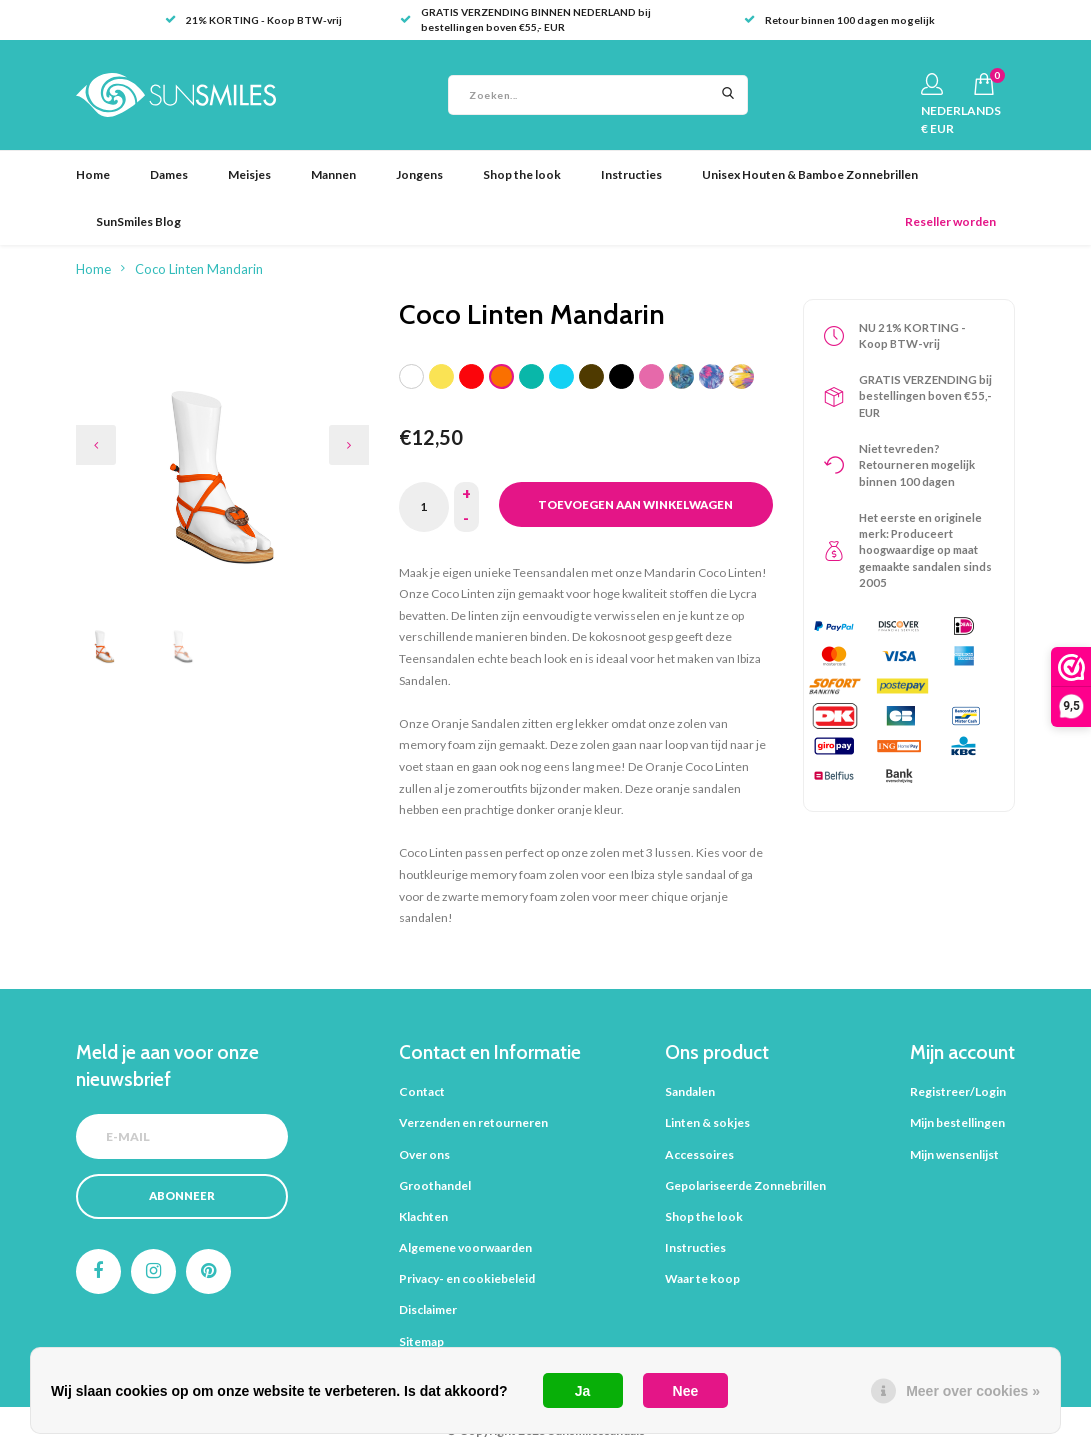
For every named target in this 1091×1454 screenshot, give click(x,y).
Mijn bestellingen (957, 1122)
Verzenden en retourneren (473, 1122)
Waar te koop (702, 1278)
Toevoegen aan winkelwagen (635, 504)
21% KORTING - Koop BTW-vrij (253, 20)
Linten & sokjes (707, 1122)
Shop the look (522, 174)
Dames (169, 174)
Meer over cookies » (973, 1391)
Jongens (419, 174)
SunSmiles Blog (138, 221)
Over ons (424, 1154)
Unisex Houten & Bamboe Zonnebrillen (810, 174)
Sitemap (421, 1341)
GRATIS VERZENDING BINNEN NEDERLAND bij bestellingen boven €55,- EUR (525, 19)
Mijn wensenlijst (954, 1154)
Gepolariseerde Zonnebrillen (745, 1185)
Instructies (631, 174)
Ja (583, 1391)
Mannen (333, 174)
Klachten (423, 1216)
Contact (422, 1091)
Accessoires (699, 1154)
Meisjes (249, 174)
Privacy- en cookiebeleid (467, 1278)
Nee (686, 1391)
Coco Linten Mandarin (199, 269)
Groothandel (435, 1185)
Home (93, 174)
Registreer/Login (958, 1091)
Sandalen (690, 1091)
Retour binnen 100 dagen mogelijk (839, 20)
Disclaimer (428, 1309)
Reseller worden (950, 221)
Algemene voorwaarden (465, 1247)
